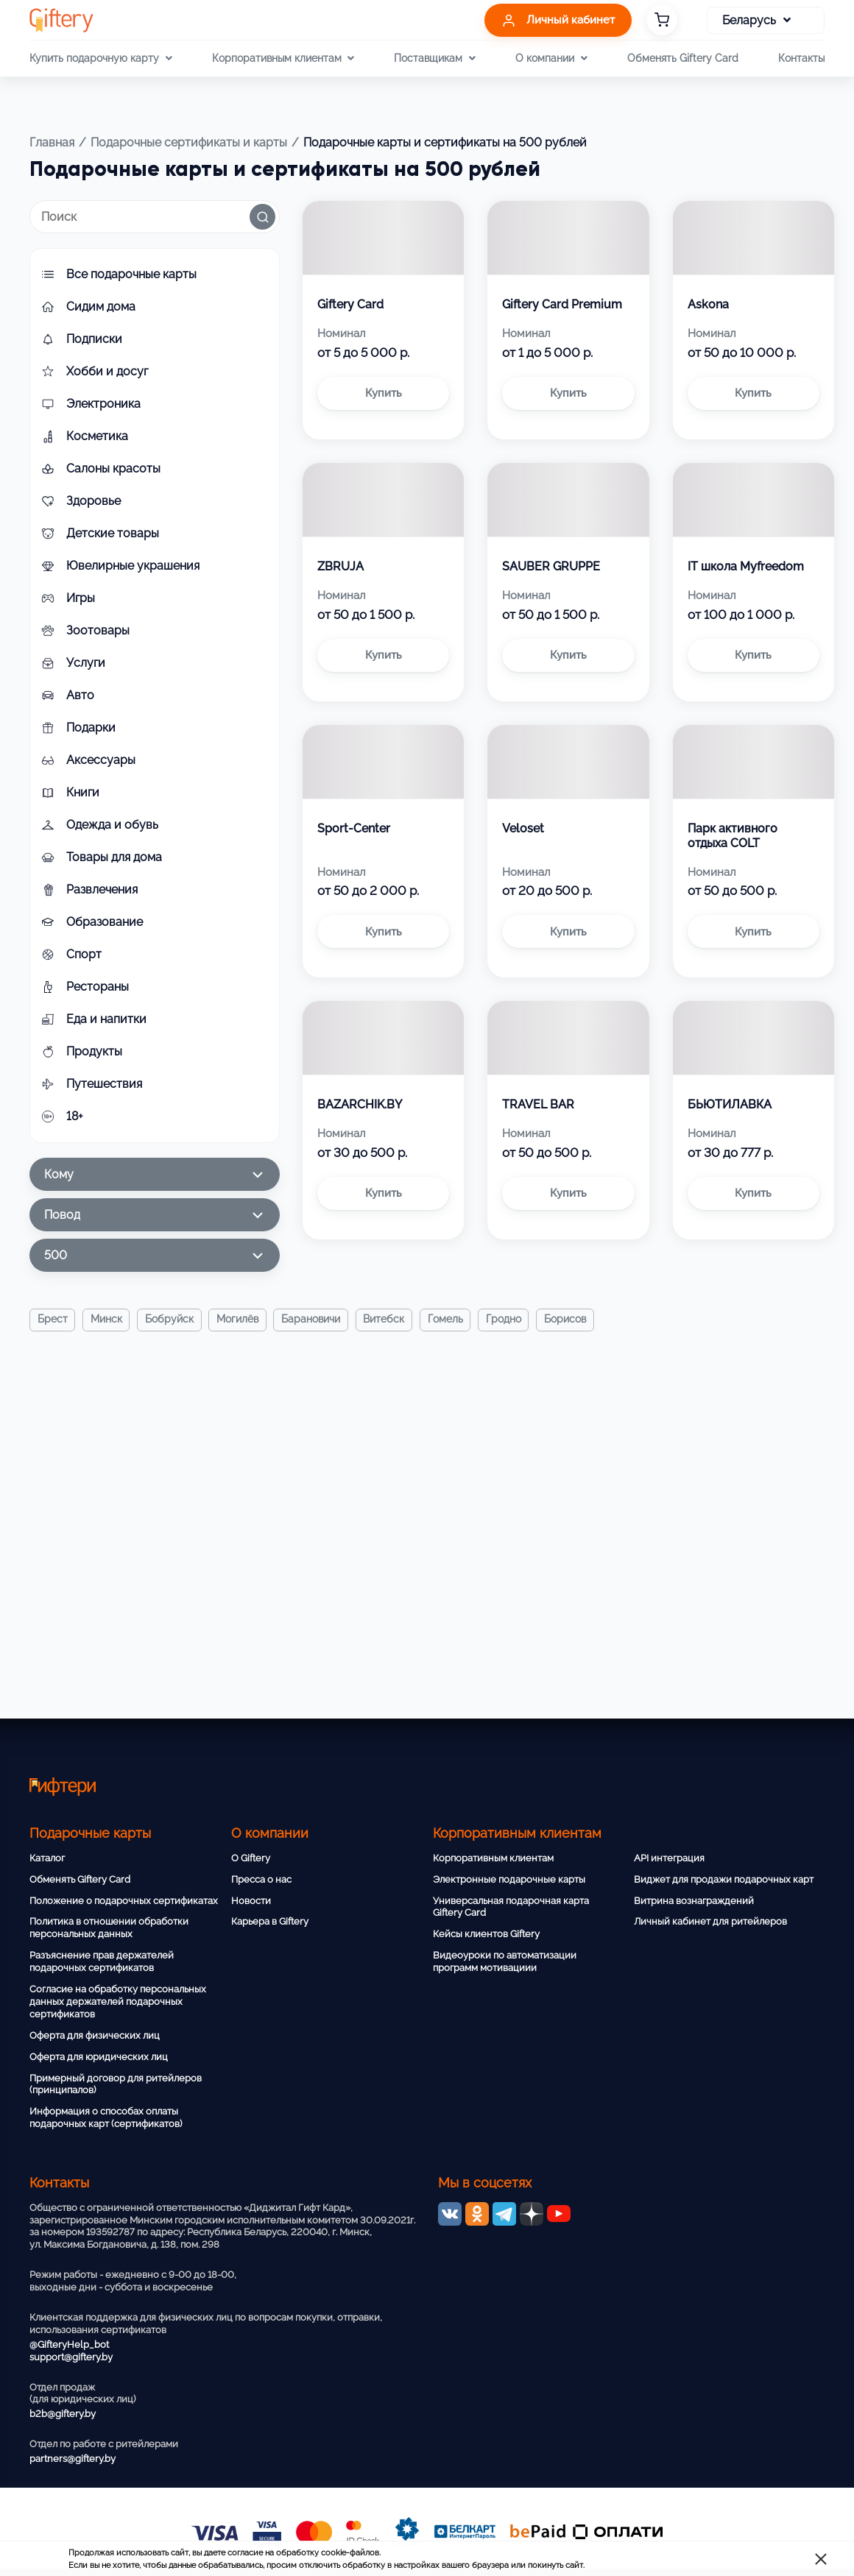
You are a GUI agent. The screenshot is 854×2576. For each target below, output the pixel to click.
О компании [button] (551, 58)
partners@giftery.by (72, 2458)
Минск (107, 1320)
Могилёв (240, 1320)
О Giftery (250, 1858)
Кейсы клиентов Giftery (486, 1933)
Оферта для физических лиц (94, 2035)
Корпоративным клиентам (493, 1858)
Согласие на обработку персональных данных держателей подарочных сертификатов (117, 2002)
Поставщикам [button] (434, 58)
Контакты (801, 58)
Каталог (47, 1858)
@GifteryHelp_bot (69, 2344)
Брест (53, 1320)
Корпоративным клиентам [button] (283, 58)
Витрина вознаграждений (694, 1900)
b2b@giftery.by (62, 2413)
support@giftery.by (71, 2357)
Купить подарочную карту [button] (100, 58)
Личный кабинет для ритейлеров (710, 1921)
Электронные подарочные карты (509, 1879)
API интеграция (669, 1858)
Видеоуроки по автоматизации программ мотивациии (504, 1961)
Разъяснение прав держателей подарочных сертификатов (101, 1961)
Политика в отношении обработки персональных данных (108, 1927)
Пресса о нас (261, 1879)
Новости (251, 1900)
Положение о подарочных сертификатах (123, 1900)
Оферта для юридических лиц (98, 2056)
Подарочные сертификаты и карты (189, 142)
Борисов (570, 1320)
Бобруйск (171, 1320)
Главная (51, 142)
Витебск (387, 1320)
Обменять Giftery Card (682, 58)
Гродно (508, 1320)
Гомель (449, 1320)
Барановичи (313, 1320)
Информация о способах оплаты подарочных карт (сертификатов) (105, 2117)
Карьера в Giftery (269, 1921)
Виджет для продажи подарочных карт (724, 1879)
